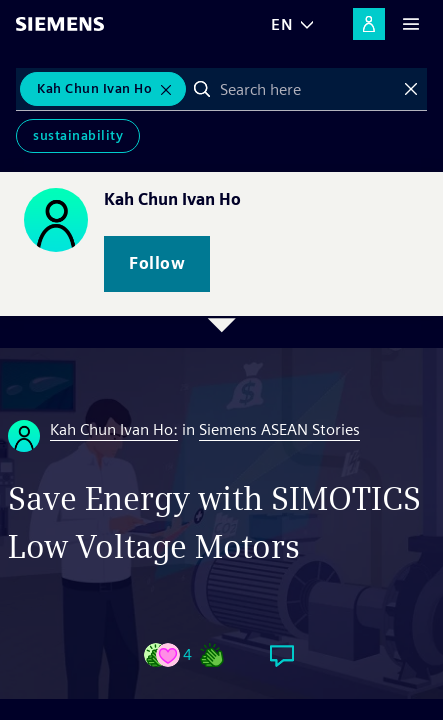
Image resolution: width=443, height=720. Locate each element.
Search (202, 89)
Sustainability (78, 135)
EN (282, 24)
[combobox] (306, 89)
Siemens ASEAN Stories (279, 429)
